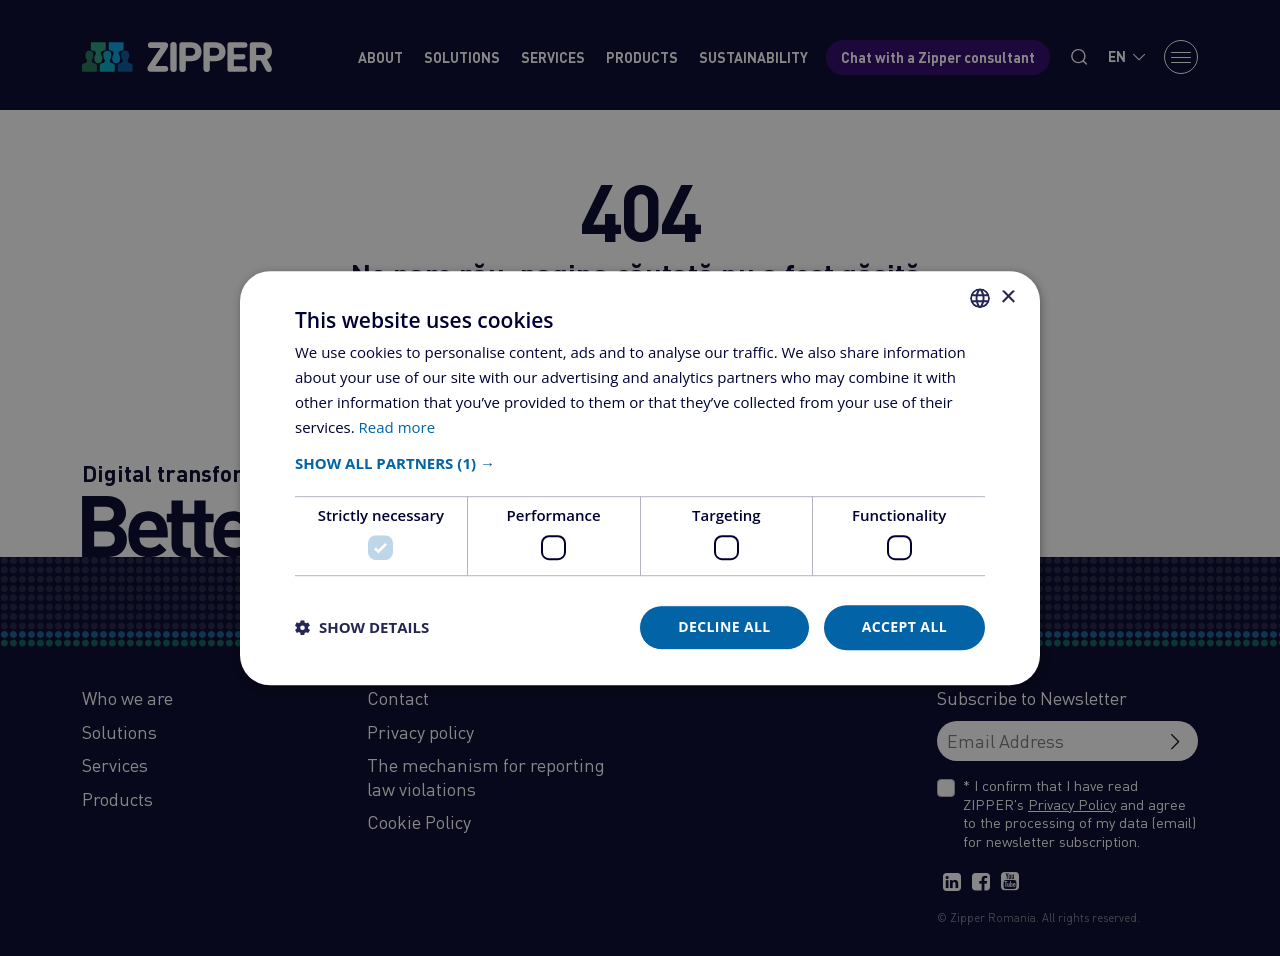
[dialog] (640, 478)
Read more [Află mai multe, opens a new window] (397, 427)
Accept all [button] (904, 626)
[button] (640, 464)
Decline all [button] (724, 626)
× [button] (1007, 297)
